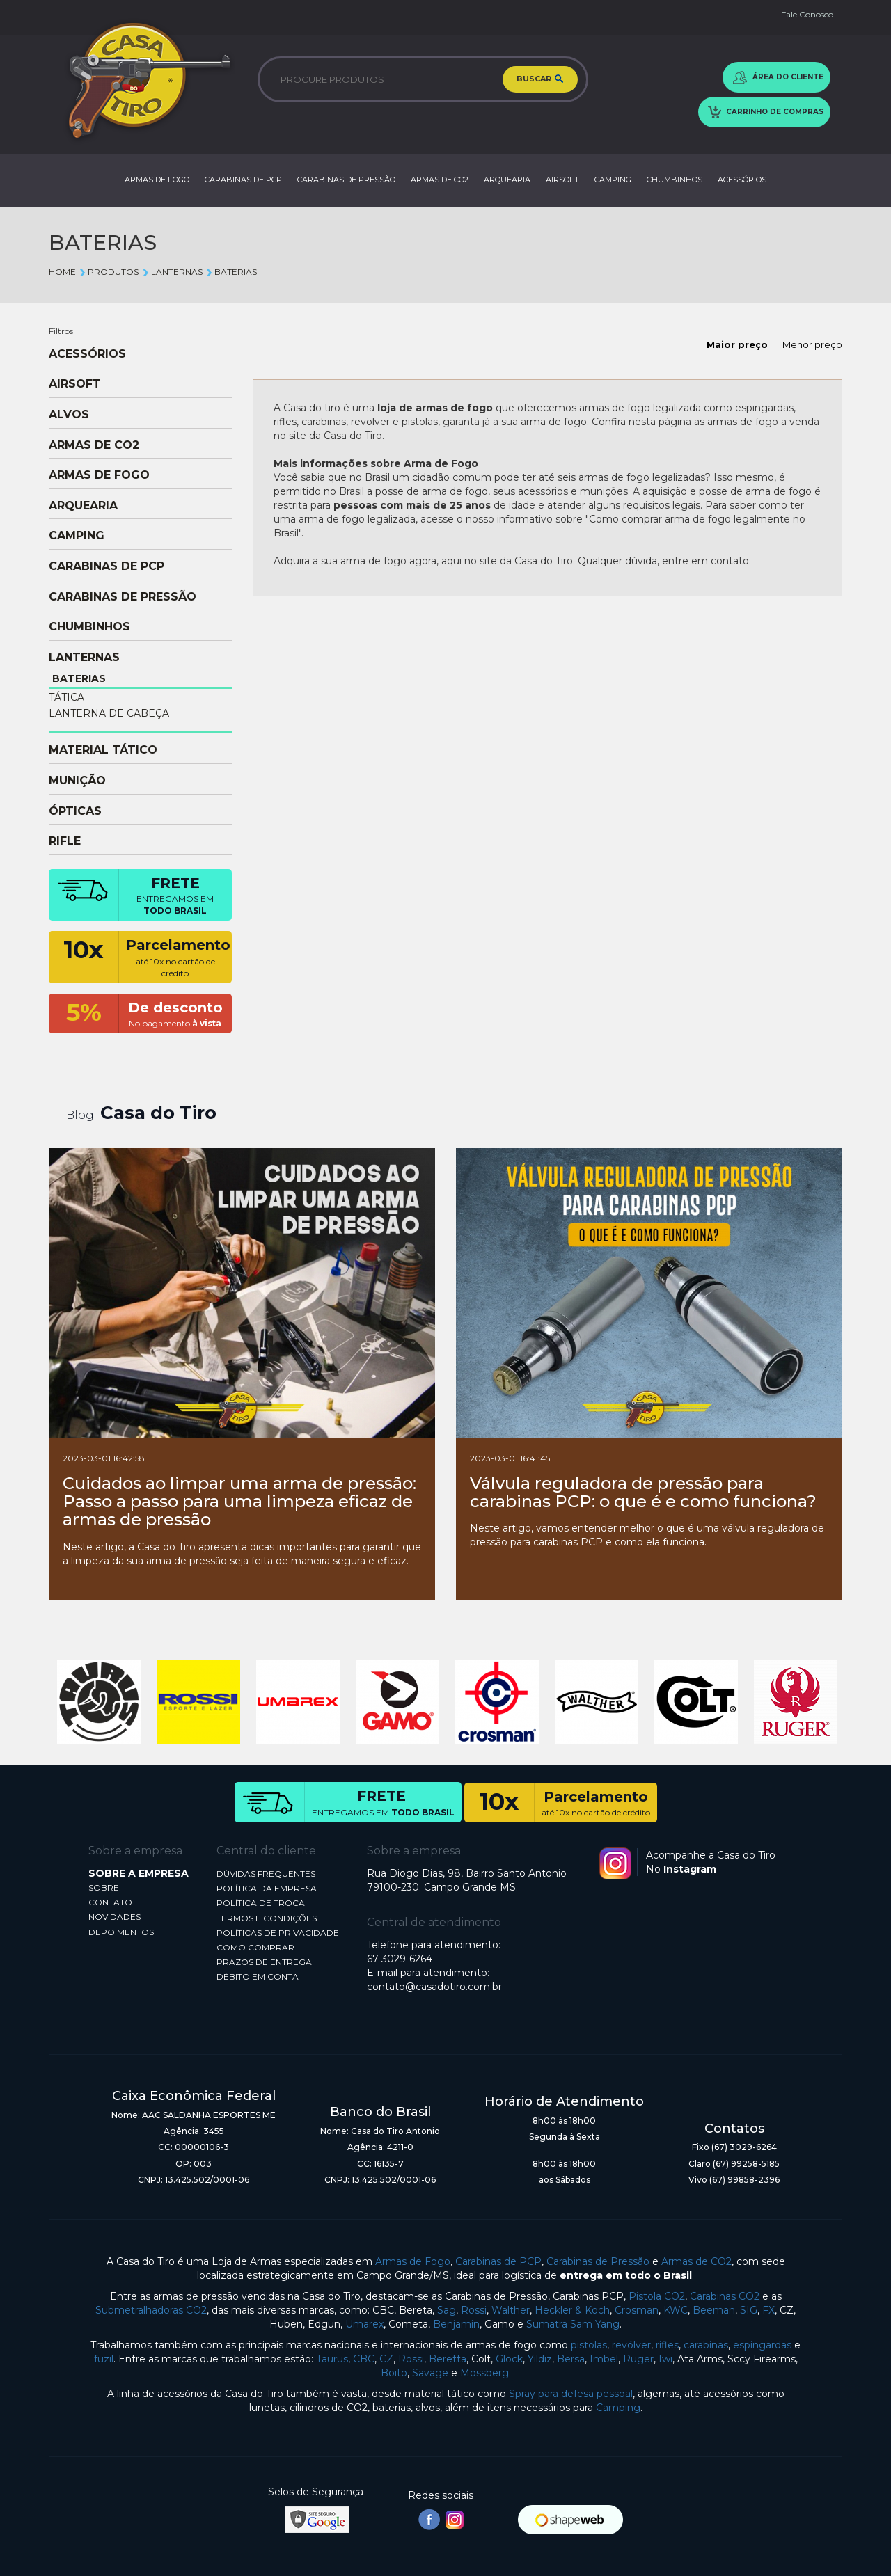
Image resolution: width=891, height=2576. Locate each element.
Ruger (638, 2359)
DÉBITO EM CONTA (257, 1976)
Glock (509, 2359)
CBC (363, 2359)
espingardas (762, 2345)
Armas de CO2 (696, 2261)
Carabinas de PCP (498, 2261)
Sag (446, 2310)
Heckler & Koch (572, 2310)
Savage (430, 2373)
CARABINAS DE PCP (243, 179)
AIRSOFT (562, 179)
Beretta (447, 2359)
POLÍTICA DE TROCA (260, 1903)
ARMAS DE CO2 (439, 179)
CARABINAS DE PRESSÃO (346, 179)
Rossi (474, 2310)
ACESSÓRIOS (742, 179)
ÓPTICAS (75, 811)
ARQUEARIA (507, 179)
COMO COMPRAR (255, 1947)
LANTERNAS (171, 272)
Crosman (637, 2310)
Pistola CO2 (657, 2296)
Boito (394, 2373)
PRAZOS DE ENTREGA (264, 1962)
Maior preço (737, 344)
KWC (675, 2310)
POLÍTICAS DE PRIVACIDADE (277, 1932)
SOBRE (103, 1887)
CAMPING (612, 179)
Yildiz (540, 2359)
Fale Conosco (807, 14)
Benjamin (456, 2324)
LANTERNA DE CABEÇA (109, 713)
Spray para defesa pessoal (571, 2393)
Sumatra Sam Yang (573, 2324)
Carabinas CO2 (724, 2296)
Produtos (109, 272)
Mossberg (484, 2373)
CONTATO (110, 1902)
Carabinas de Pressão (597, 2261)
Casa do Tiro (158, 1113)
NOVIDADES (114, 1916)
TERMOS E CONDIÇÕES (266, 1918)
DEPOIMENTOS (121, 1932)
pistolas (589, 2345)
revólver (631, 2345)
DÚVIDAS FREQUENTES (265, 1873)
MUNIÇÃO (77, 780)
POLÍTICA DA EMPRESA (266, 1888)
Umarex (364, 2324)
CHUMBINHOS (674, 179)
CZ (386, 2359)
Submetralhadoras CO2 (151, 2310)
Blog (80, 1115)
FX (768, 2310)
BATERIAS (231, 272)
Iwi (665, 2359)
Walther (510, 2310)
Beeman (714, 2310)
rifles (667, 2345)
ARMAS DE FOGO (157, 179)
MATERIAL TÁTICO (103, 750)
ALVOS (69, 414)
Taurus (332, 2359)
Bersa (571, 2359)
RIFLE (65, 841)
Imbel (604, 2359)
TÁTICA (66, 697)
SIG (748, 2310)
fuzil (103, 2359)
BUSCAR (540, 79)
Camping (618, 2407)
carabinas (706, 2345)
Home (62, 272)
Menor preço (812, 344)
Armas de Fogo (412, 2261)
